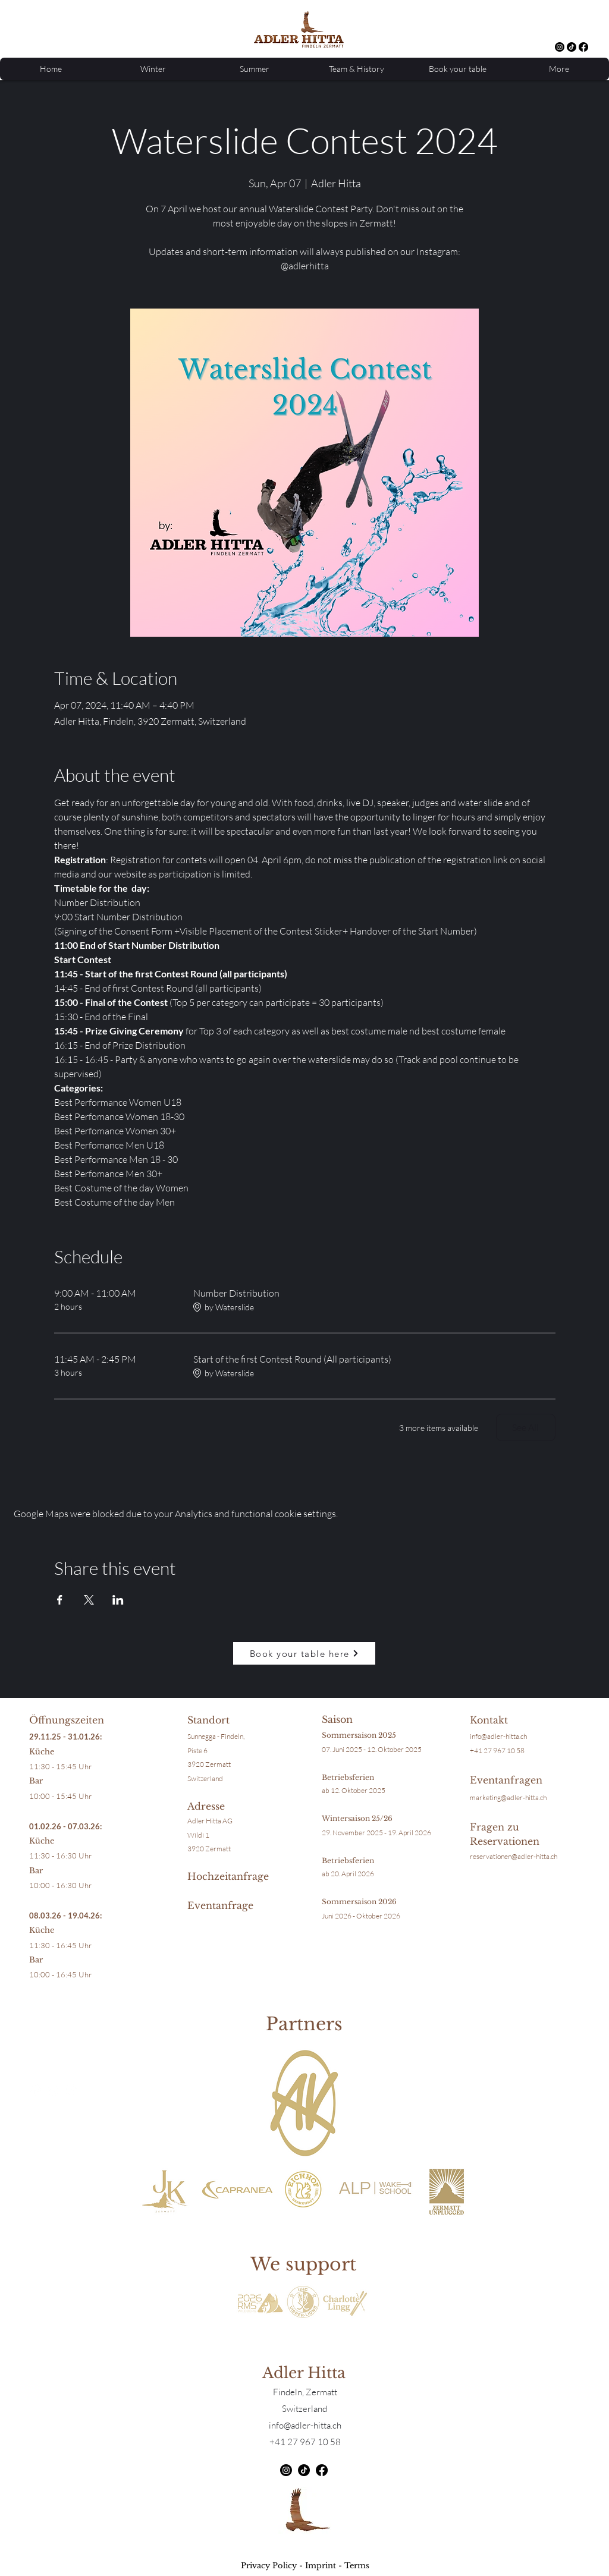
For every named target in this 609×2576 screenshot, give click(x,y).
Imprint (320, 2566)
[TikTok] (571, 47)
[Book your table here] (304, 1653)
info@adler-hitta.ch (498, 1736)
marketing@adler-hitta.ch (508, 1797)
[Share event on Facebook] (59, 1600)
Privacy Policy (269, 2566)
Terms (356, 2566)
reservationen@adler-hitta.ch (513, 1856)
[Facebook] (583, 47)
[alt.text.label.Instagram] (559, 47)
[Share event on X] (89, 1600)
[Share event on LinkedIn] (118, 1600)
